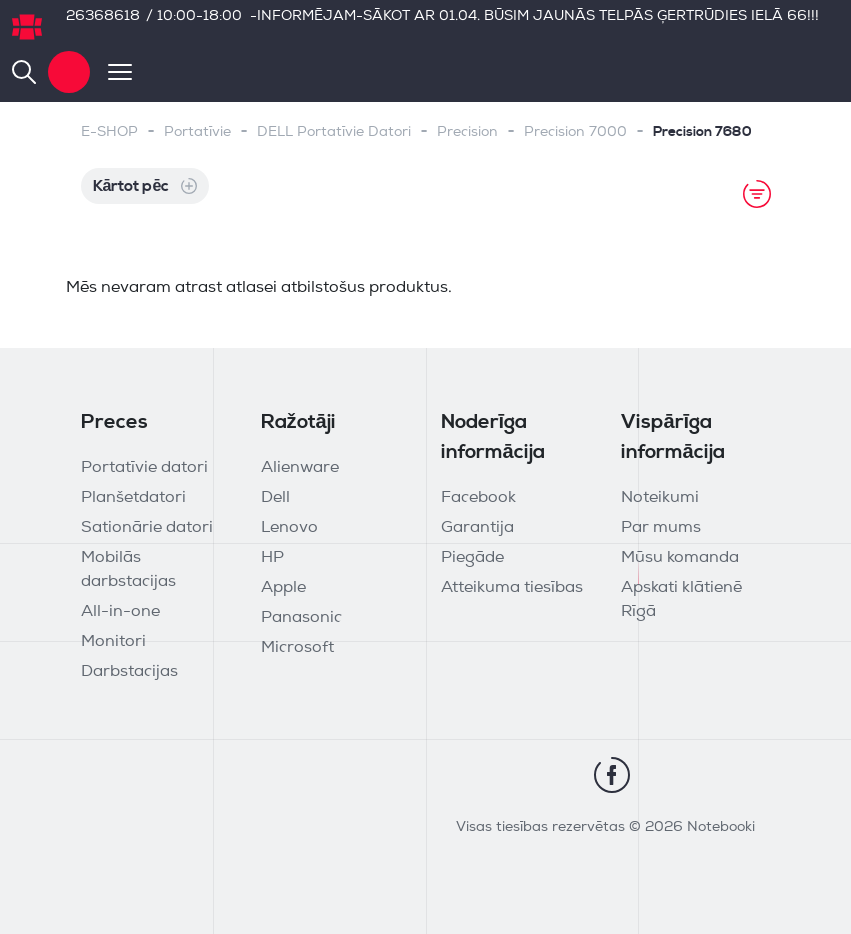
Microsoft (297, 648)
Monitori (113, 642)
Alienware (300, 468)
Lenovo (289, 528)
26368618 (103, 16)
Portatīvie (197, 132)
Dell (275, 498)
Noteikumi (660, 498)
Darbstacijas (129, 672)
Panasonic (301, 618)
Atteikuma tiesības (512, 588)
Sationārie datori (147, 528)
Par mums (661, 528)
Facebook (478, 498)
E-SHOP (109, 132)
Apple (283, 588)
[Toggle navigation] (111, 72)
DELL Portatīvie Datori (334, 132)
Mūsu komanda (680, 558)
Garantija (477, 528)
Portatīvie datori (144, 468)
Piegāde (472, 558)
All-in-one (120, 612)
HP (272, 558)
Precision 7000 (575, 132)
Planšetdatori (133, 498)
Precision (467, 132)
